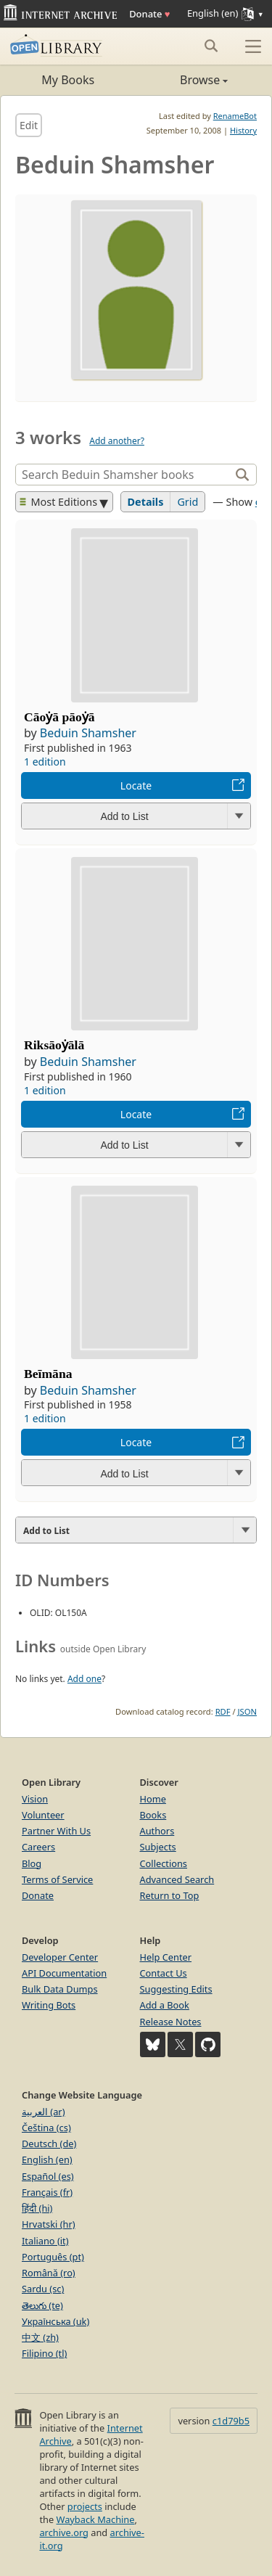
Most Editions (59, 502)
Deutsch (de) (49, 2143)
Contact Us (163, 1973)
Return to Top (169, 1895)
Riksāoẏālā (54, 1045)
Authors (157, 1830)
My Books (67, 80)
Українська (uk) (55, 2321)
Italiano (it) (45, 2240)
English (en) (47, 2159)
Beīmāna (48, 1373)
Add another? (116, 441)
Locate (136, 785)
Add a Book (164, 2004)
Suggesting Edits (176, 1988)
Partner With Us (56, 1830)
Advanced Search (177, 1879)
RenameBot (235, 115)
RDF (223, 1711)
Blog (31, 1863)
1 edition (45, 761)
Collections (164, 1863)
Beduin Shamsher (88, 733)
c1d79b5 (231, 2420)
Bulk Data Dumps (60, 1988)
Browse (182, 80)
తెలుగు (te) (42, 2305)
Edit (29, 125)
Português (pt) (53, 2256)
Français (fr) (47, 2192)
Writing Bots (48, 2004)
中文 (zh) (40, 2337)
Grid (187, 502)
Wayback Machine (96, 2519)
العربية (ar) (43, 2111)
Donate (149, 13)
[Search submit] (210, 45)
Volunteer (43, 1814)
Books (153, 1814)
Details (146, 502)
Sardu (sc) (43, 2288)
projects (84, 2506)
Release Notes (171, 2021)
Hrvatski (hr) (48, 2224)
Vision (35, 1798)
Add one (84, 1679)
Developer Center (60, 1957)
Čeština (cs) (46, 2127)
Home (153, 1798)
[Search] (124, 474)
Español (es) (48, 2176)
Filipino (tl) (44, 2353)
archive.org (63, 2532)
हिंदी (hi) (37, 2208)
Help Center (166, 1957)
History (243, 130)
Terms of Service (57, 1879)
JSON (247, 1711)
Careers (38, 1846)
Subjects (158, 1846)
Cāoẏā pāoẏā (59, 717)
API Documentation (64, 1973)
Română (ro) (48, 2272)
